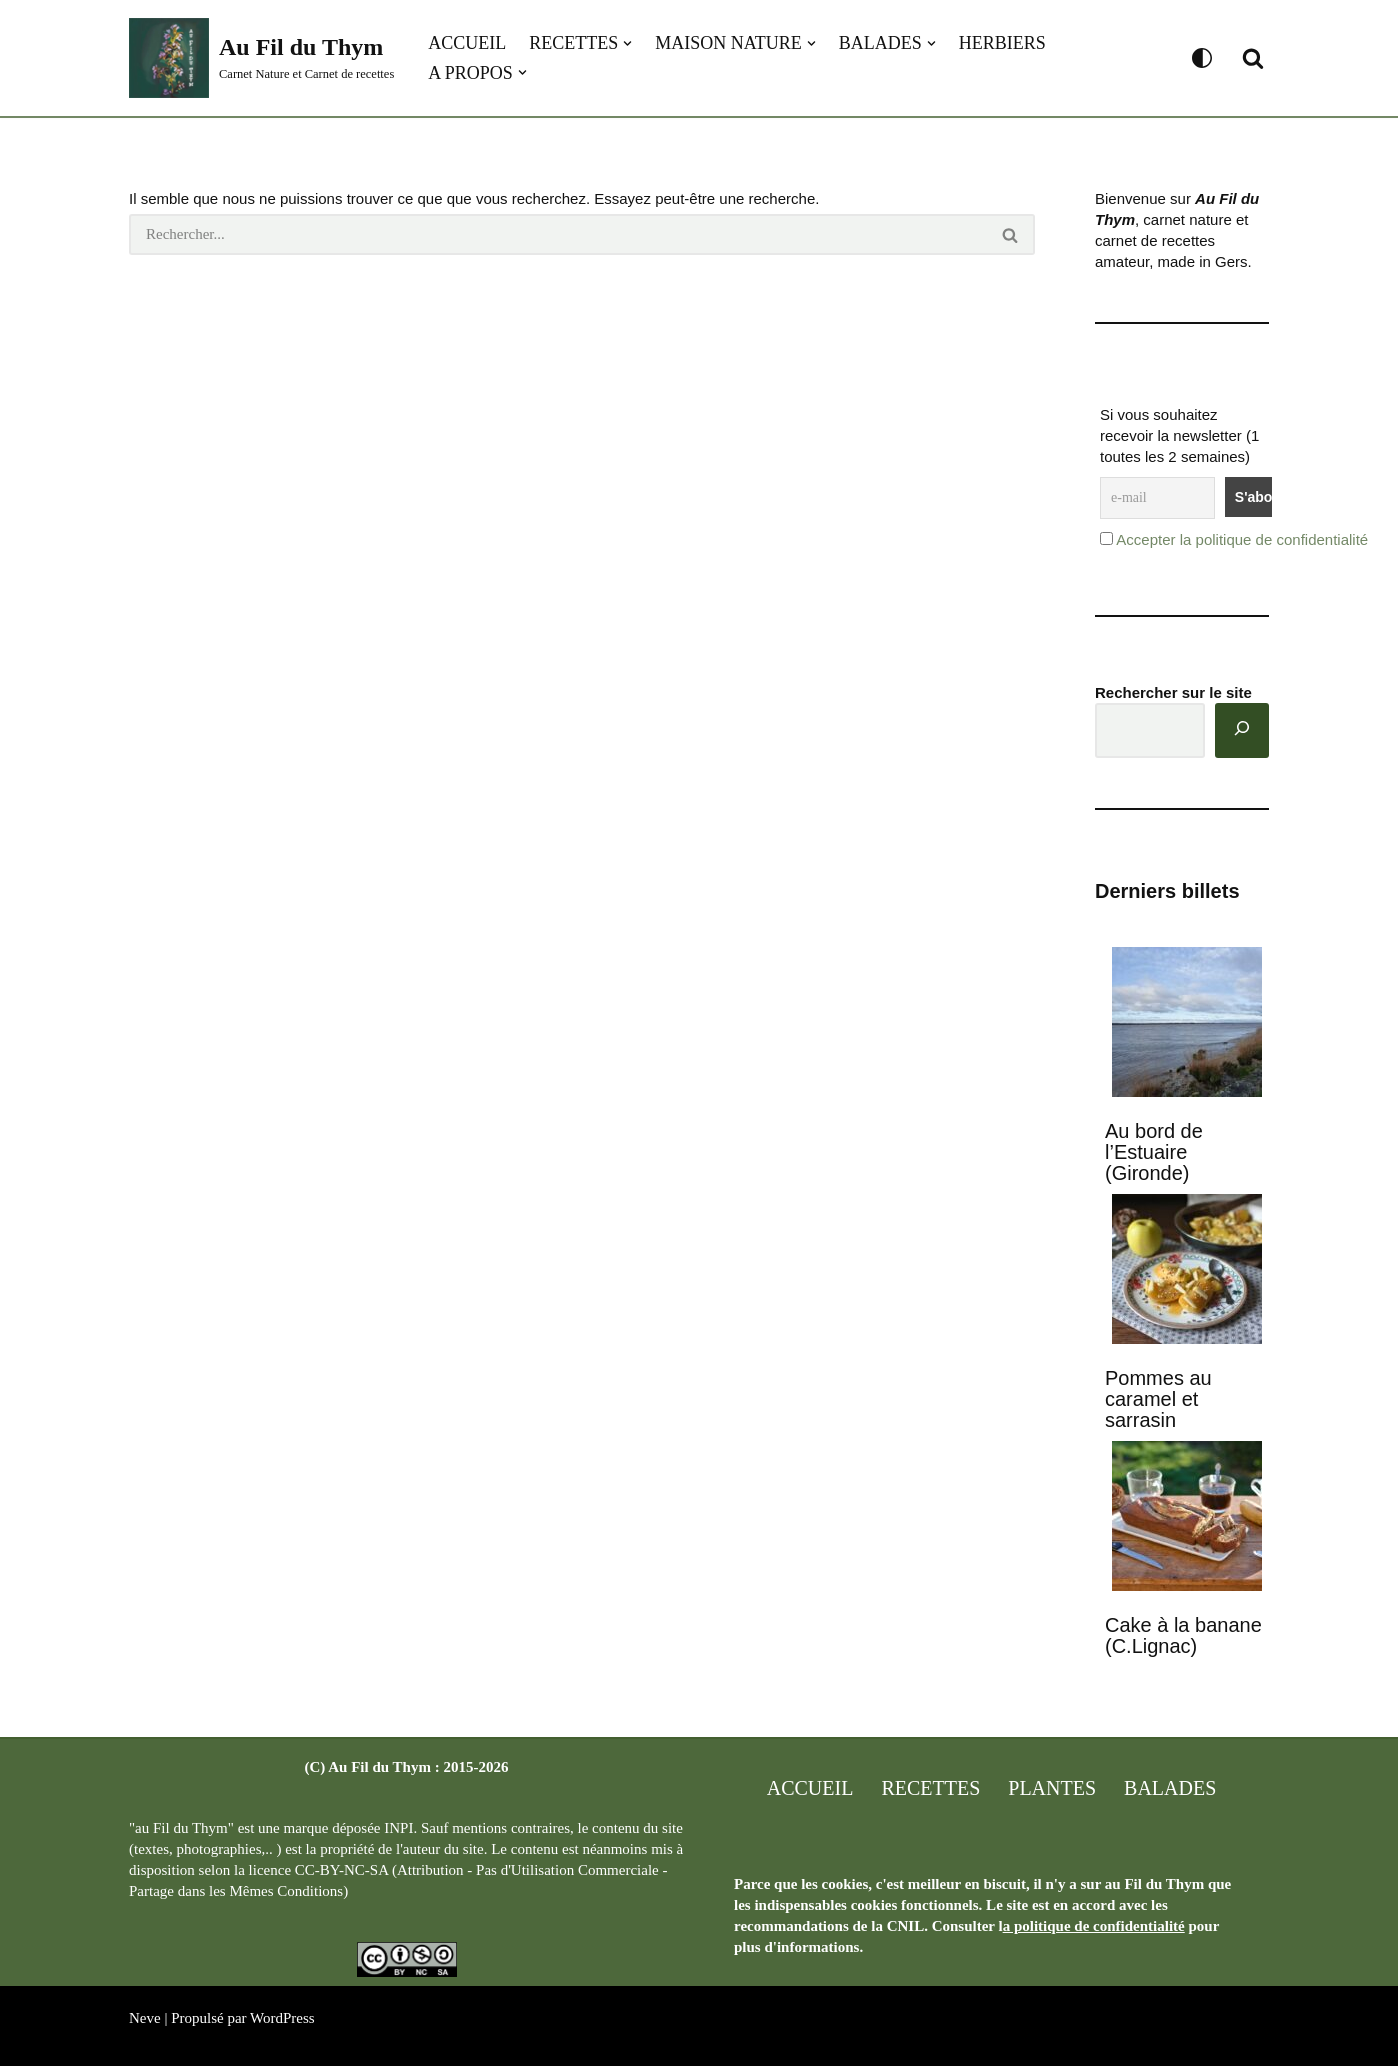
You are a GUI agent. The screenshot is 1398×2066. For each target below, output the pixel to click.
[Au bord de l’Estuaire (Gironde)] (1187, 1024)
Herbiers (1002, 43)
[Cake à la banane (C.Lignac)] (1187, 1518)
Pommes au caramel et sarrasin (1158, 1399)
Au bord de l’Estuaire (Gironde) (1154, 1152)
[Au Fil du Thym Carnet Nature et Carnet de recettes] (261, 58)
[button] (627, 43)
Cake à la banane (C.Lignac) (1183, 1635)
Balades (1170, 1788)
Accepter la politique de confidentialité (1242, 539)
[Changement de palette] (1202, 58)
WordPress (282, 2018)
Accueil (467, 43)
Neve (145, 2018)
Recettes (930, 1788)
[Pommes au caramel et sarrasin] (1187, 1271)
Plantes (1052, 1788)
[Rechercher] (1253, 58)
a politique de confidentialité (1094, 1926)
